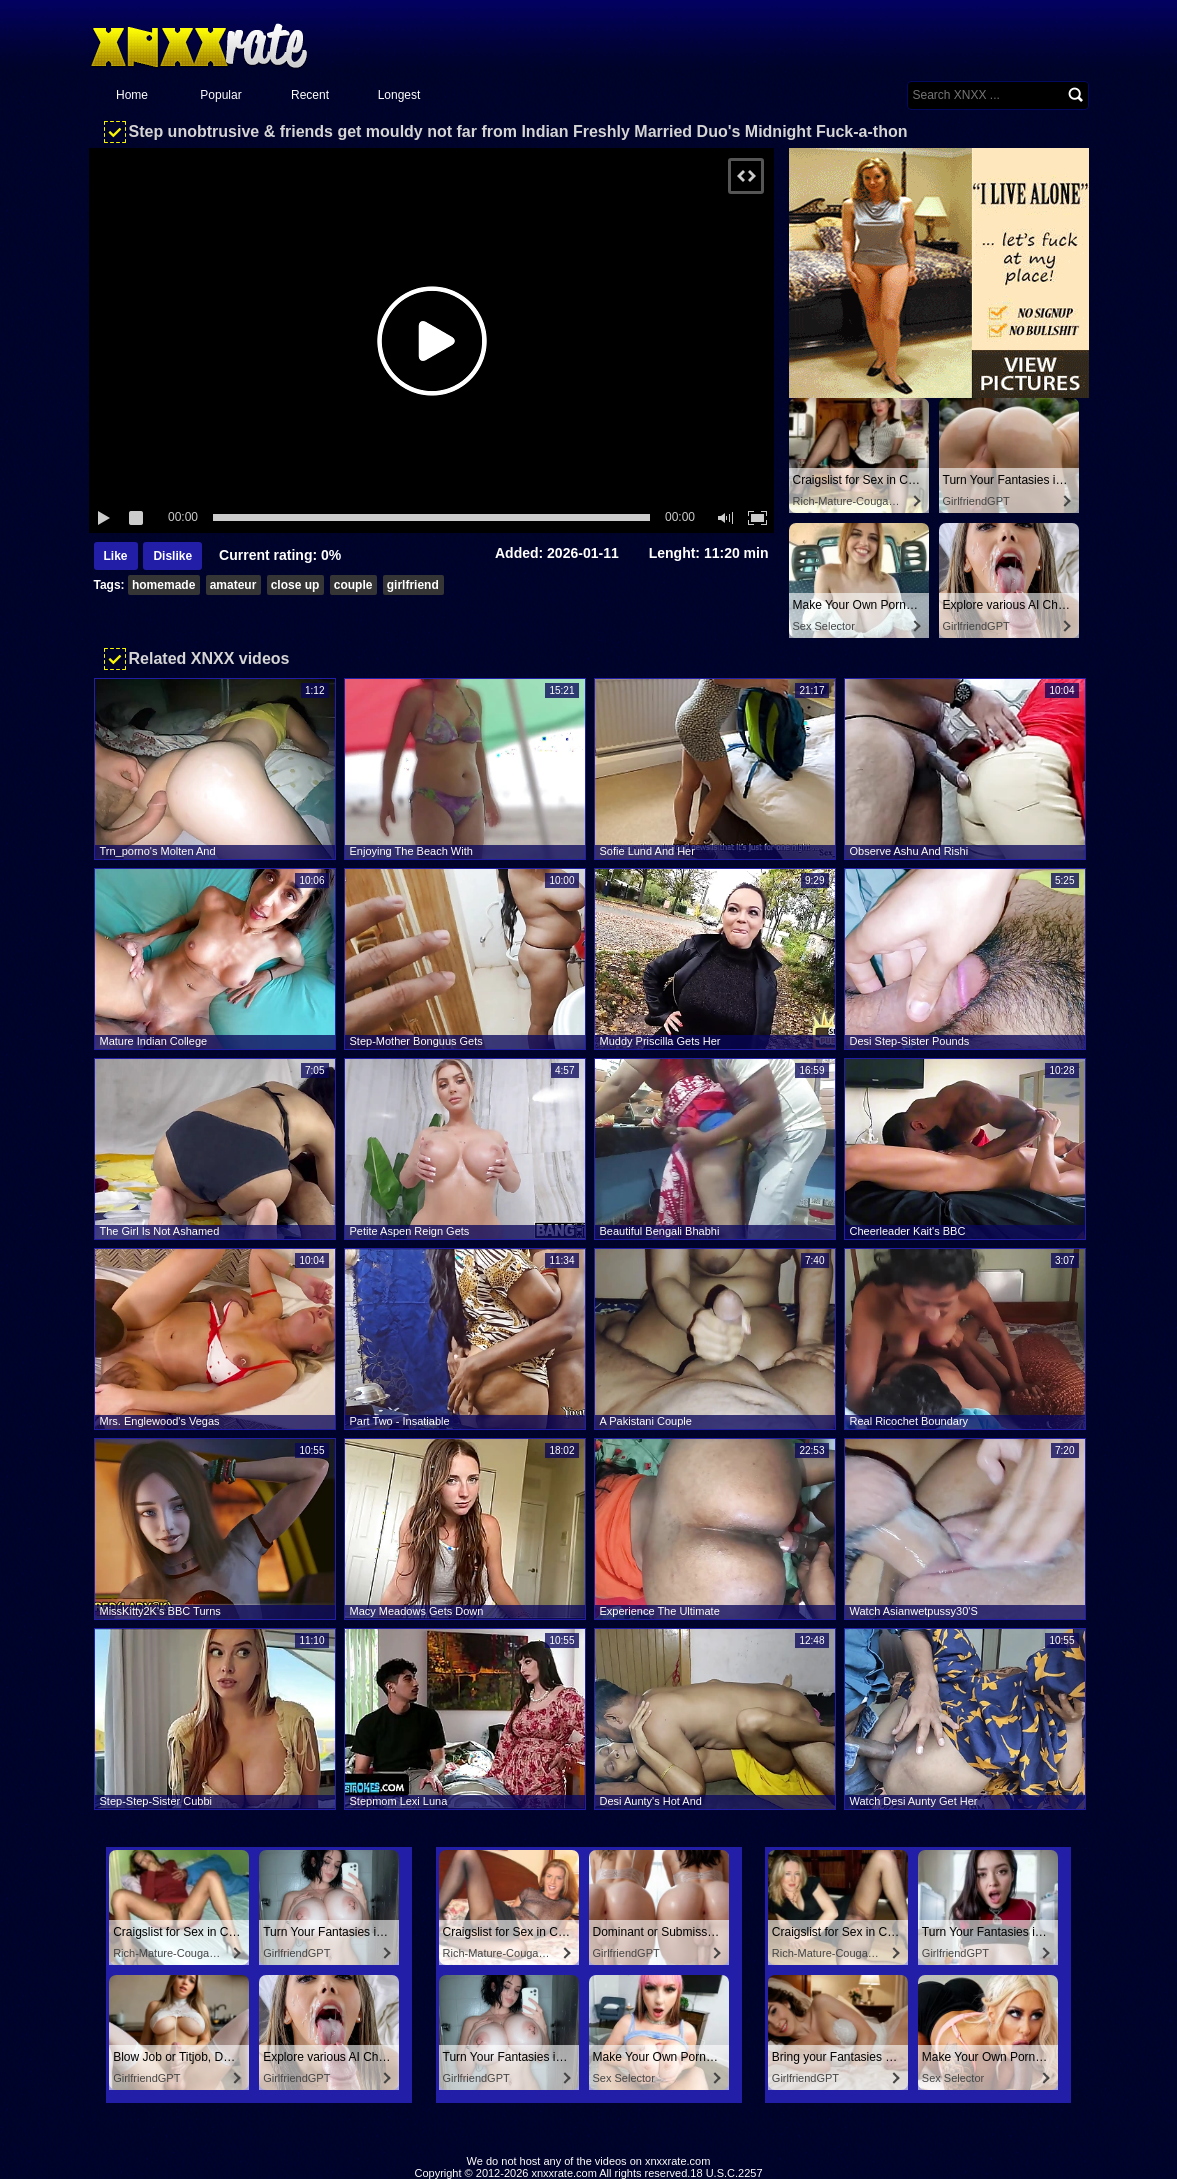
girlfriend (413, 585)
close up (295, 585)
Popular (220, 95)
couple (353, 585)
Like (116, 556)
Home (132, 95)
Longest (399, 95)
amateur (233, 585)
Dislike (172, 556)
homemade (163, 585)
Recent (310, 95)
